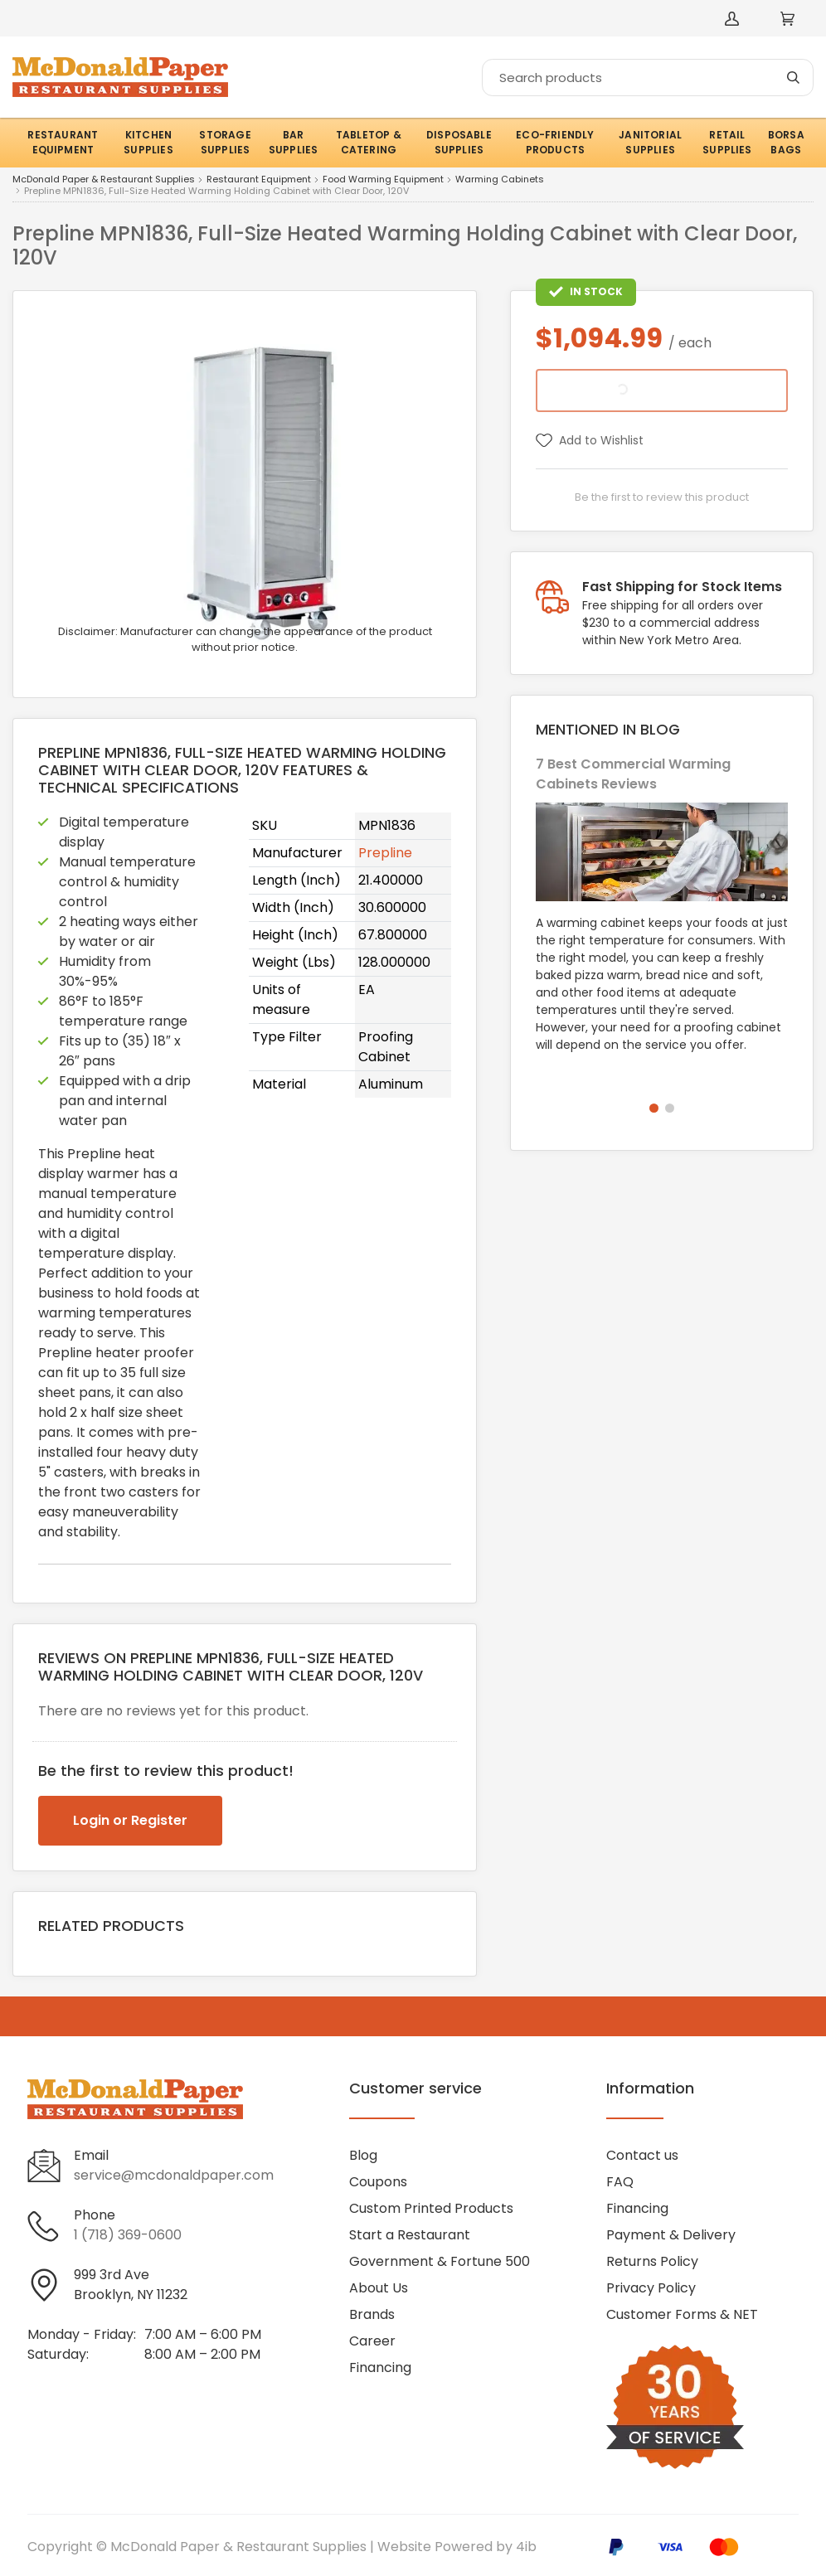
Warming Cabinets (499, 180)
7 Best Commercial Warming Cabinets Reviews (633, 773)
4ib (526, 2546)
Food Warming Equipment (383, 180)
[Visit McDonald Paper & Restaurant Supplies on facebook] (39, 2396)
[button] (653, 1108)
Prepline (385, 852)
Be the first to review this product (662, 497)
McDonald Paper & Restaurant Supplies (103, 180)
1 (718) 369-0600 (128, 2234)
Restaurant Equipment (258, 180)
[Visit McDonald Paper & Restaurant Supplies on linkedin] (84, 2396)
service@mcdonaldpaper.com (174, 2175)
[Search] (648, 77)
